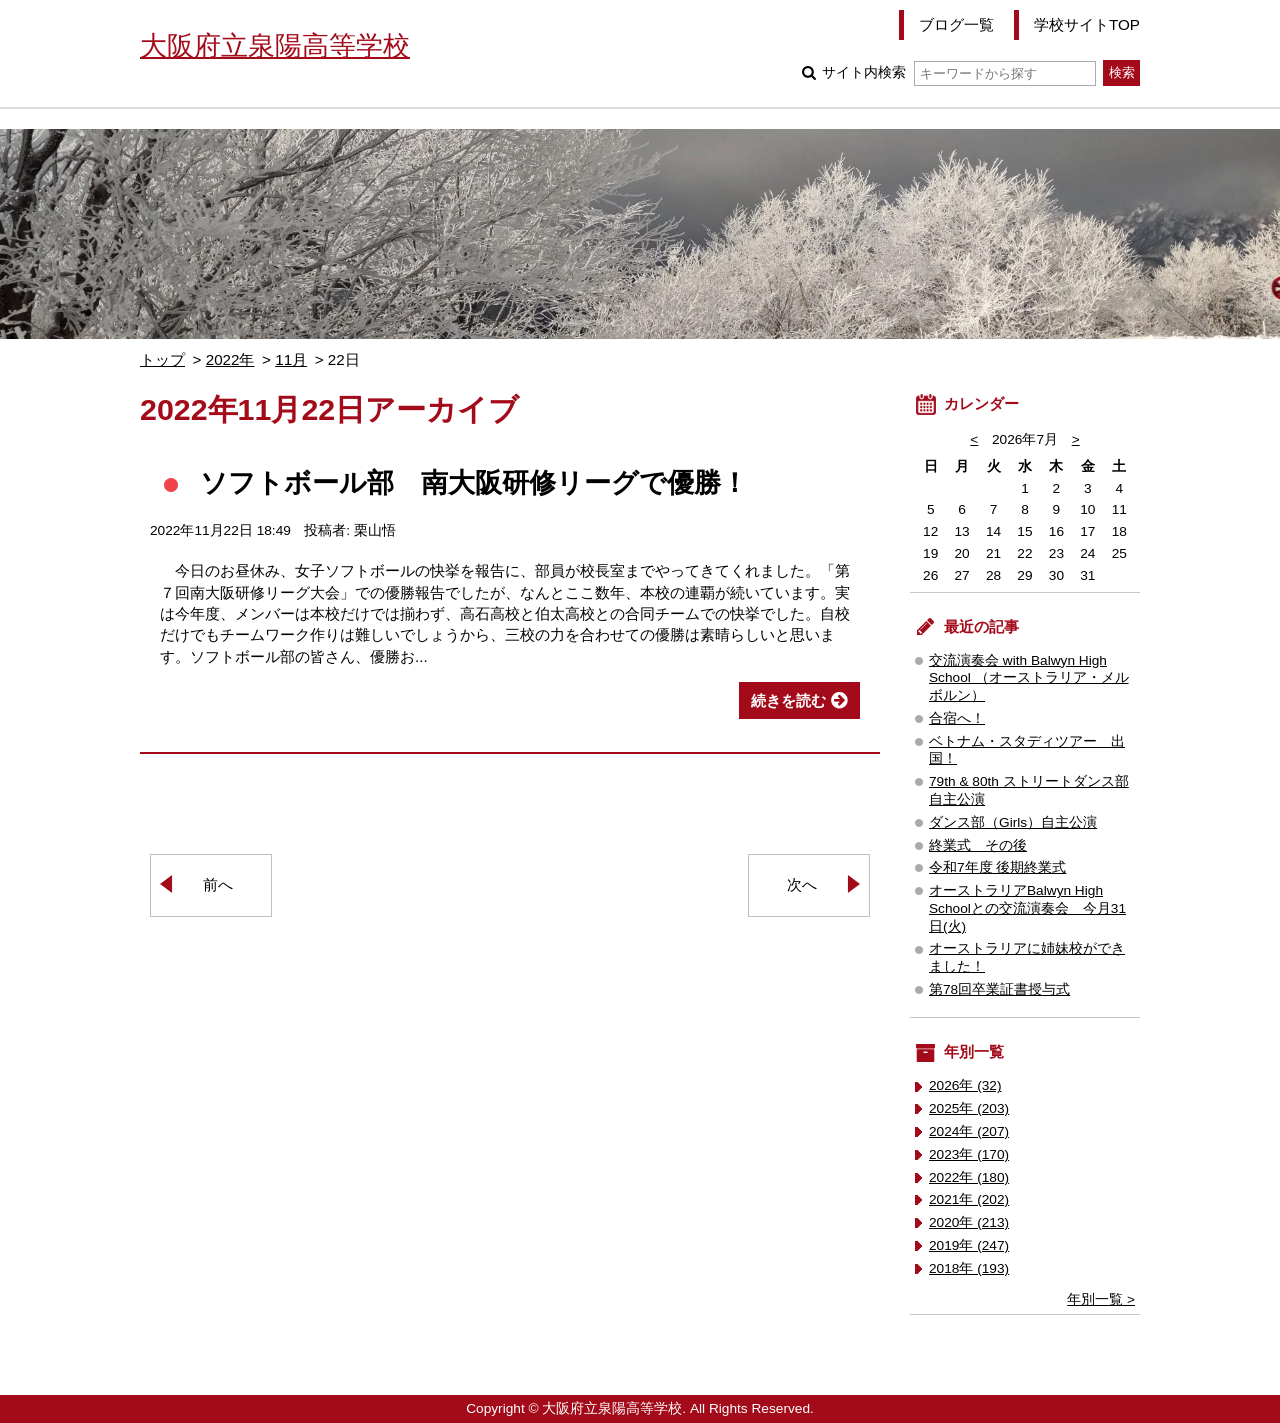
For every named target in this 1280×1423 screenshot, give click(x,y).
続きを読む (788, 700)
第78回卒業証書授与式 (999, 989)
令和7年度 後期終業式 (997, 867)
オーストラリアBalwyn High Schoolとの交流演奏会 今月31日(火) (1027, 908)
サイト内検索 (958, 72)
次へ (802, 884)
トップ (162, 359)
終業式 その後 (978, 845)
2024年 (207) (969, 1131)
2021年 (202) (969, 1199)
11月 (291, 359)
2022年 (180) (969, 1177)
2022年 (230, 359)
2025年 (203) (969, 1108)
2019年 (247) (969, 1245)
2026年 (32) (965, 1085)
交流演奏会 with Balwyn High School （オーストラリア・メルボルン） (1029, 678)
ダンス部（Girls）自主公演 (1013, 822)
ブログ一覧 (956, 24)
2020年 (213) (969, 1222)
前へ (218, 884)
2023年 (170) (969, 1154)
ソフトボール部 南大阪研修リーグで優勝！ (474, 482)
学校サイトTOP (1087, 24)
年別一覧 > (1101, 1299)
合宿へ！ (957, 718)
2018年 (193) (969, 1268)
